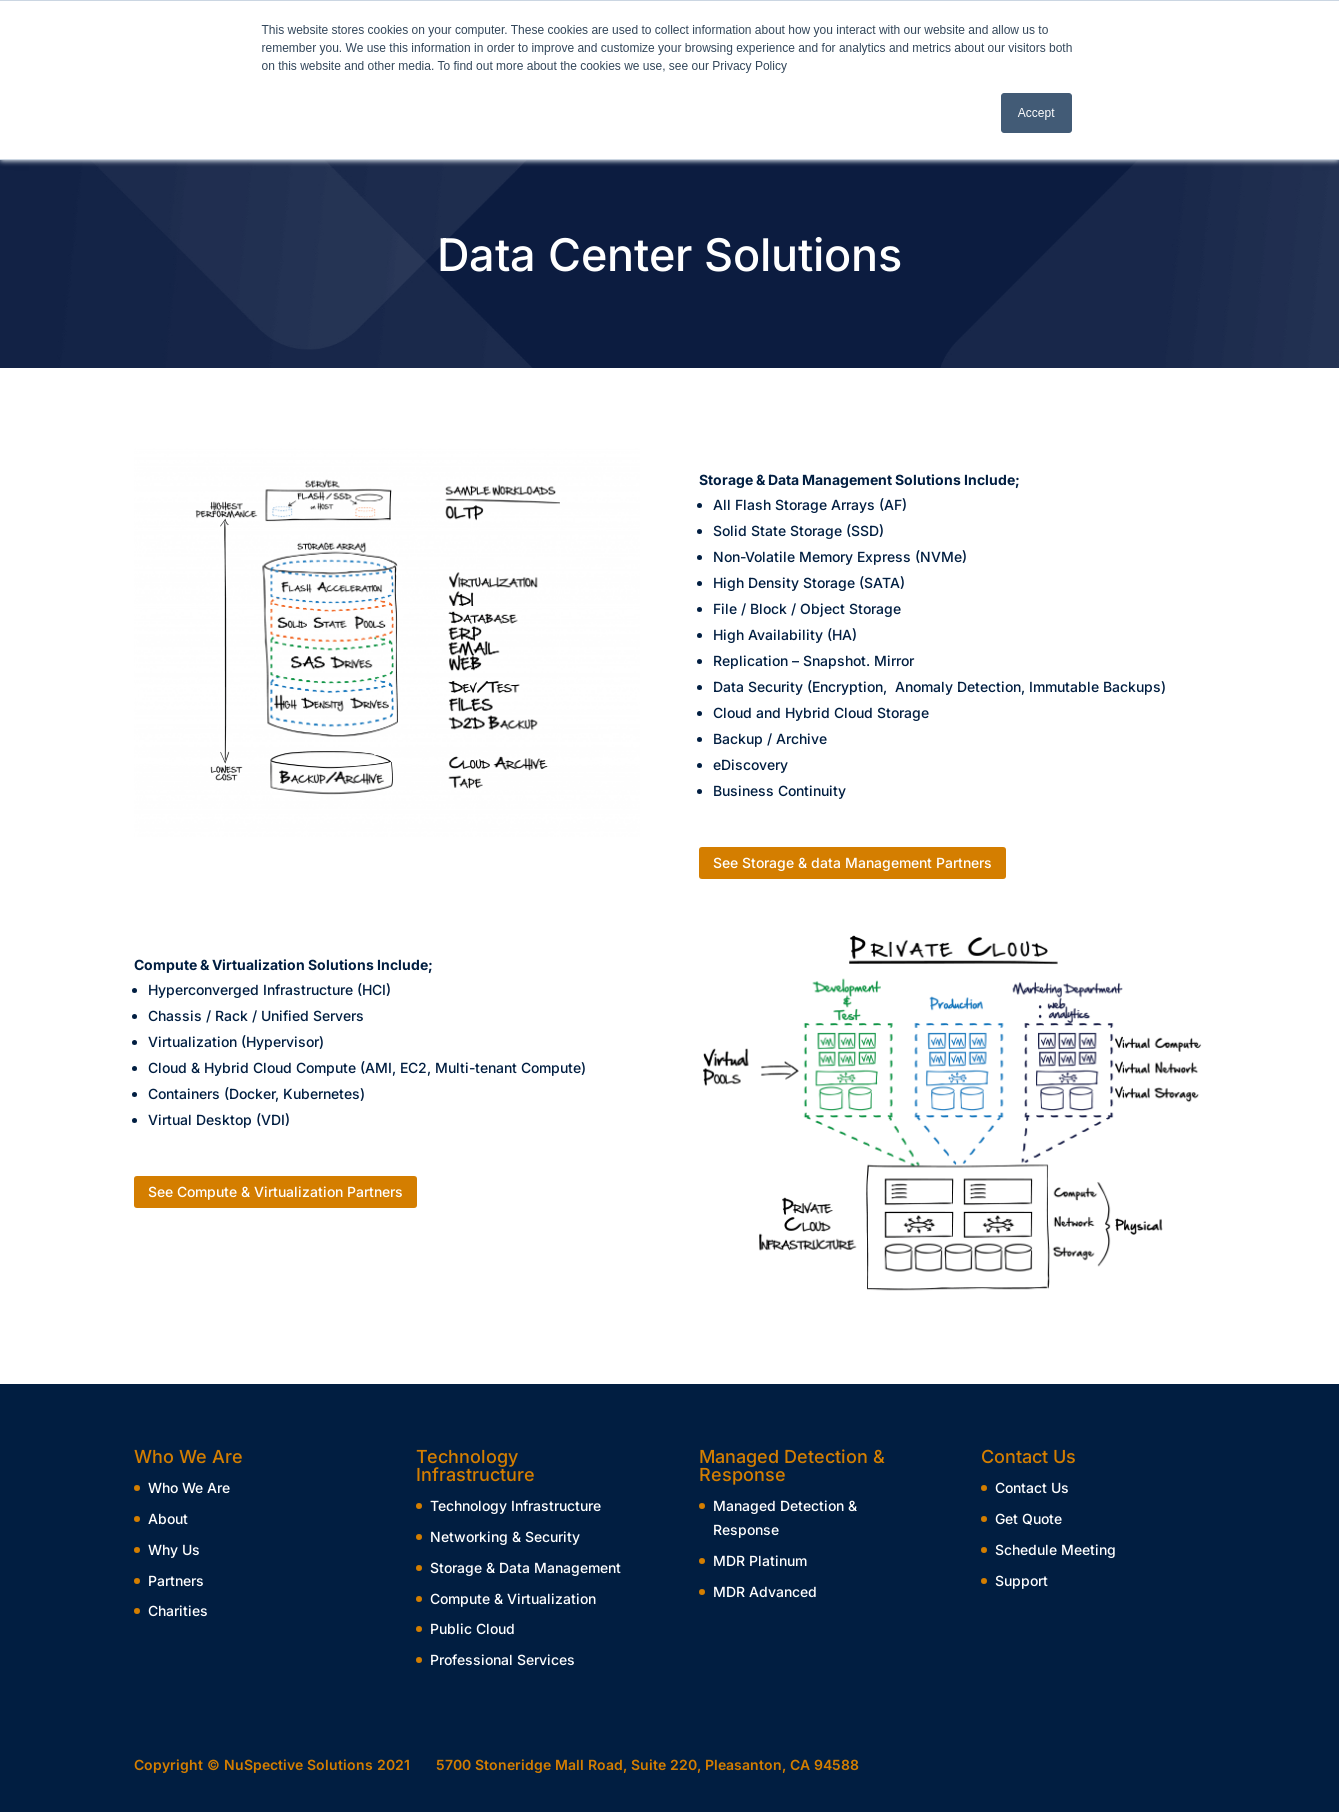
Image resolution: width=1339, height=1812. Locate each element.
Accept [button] (1036, 113)
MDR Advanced (765, 1591)
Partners (176, 1580)
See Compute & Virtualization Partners (275, 1191)
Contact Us (1032, 1487)
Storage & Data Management (525, 1567)
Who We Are (189, 1487)
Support (1021, 1580)
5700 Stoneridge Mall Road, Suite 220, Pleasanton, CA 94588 (647, 1764)
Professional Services (502, 1659)
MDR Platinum (760, 1560)
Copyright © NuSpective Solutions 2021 (272, 1764)
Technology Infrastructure (515, 1505)
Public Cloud (472, 1628)
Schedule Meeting (1055, 1549)
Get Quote (1028, 1518)
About (168, 1518)
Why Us (174, 1549)
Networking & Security (505, 1536)
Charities (178, 1610)
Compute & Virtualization (513, 1598)
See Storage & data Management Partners (852, 862)
